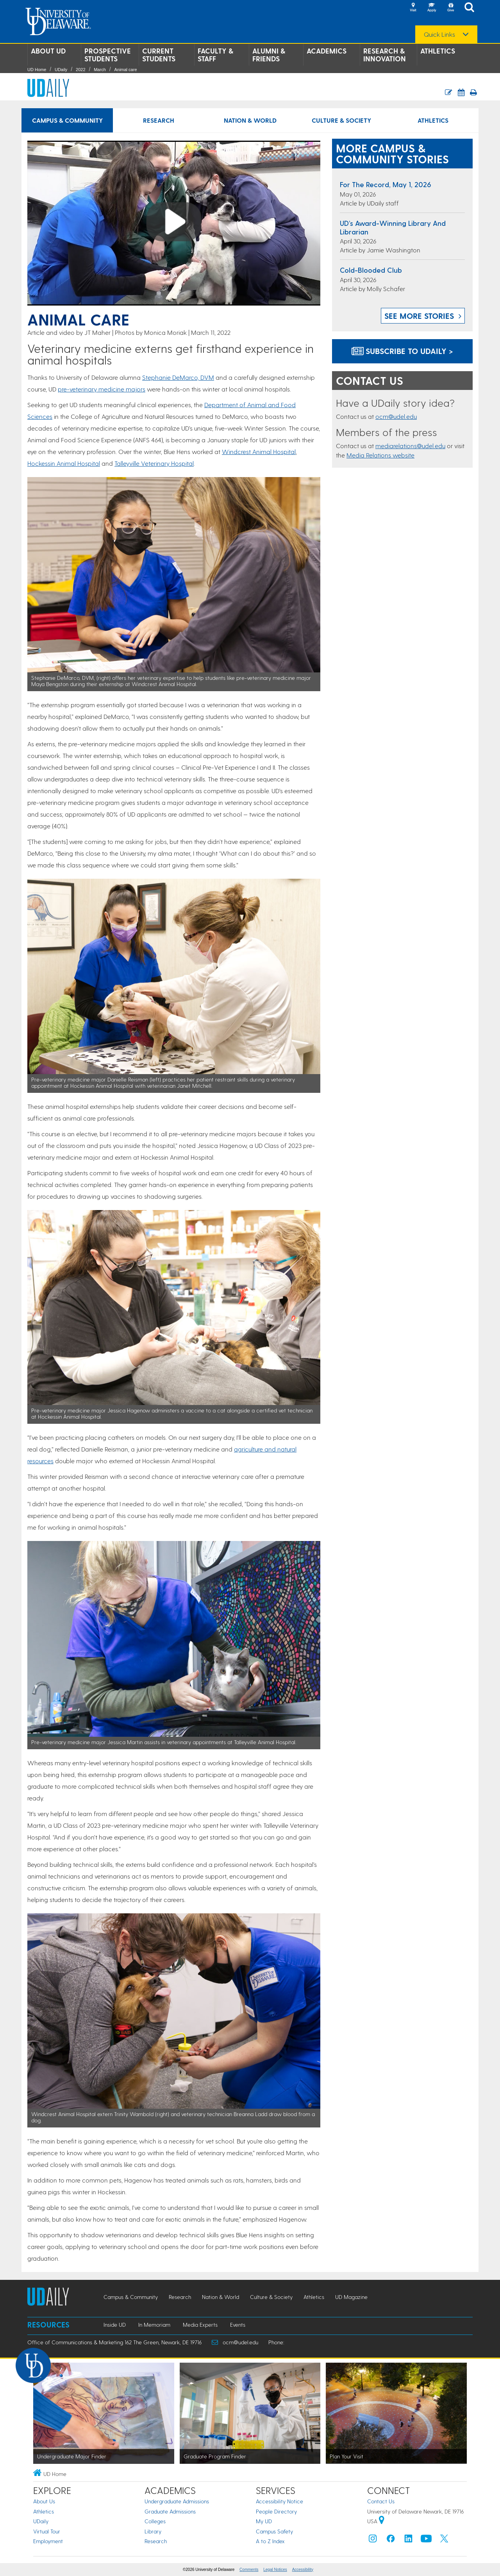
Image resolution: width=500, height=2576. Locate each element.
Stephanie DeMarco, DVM (178, 377)
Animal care (125, 69)
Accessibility (302, 2569)
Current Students (158, 55)
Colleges (155, 2521)
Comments (248, 2569)
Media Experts (200, 2324)
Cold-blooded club (371, 270)
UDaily (61, 69)
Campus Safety (274, 2531)
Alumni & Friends (268, 55)
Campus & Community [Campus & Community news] (67, 120)
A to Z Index (270, 2541)
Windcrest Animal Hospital (259, 451)
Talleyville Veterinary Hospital (154, 463)
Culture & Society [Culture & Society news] (341, 120)
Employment (48, 2541)
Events (237, 2324)
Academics (326, 51)
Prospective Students (107, 55)
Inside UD (115, 2324)
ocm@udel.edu (396, 416)
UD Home (36, 69)
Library (153, 2531)
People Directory (276, 2511)
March (100, 69)
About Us (44, 2501)
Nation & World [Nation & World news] (250, 120)
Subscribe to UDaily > (402, 351)
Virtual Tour (46, 2531)
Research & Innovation (384, 55)
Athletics (437, 51)
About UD (48, 51)
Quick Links (439, 34)
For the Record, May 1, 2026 (385, 184)
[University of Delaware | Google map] (381, 2521)
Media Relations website (380, 455)
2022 (80, 69)
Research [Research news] (158, 120)
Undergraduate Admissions (177, 2501)
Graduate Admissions (170, 2511)
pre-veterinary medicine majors (101, 389)
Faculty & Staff (215, 55)
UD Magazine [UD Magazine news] (351, 2297)
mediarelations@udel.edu (410, 445)
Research (156, 2541)
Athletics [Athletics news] (433, 120)
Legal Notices (275, 2569)
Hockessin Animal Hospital (63, 463)
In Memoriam (154, 2324)
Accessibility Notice (279, 2501)
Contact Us (381, 2501)
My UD (264, 2521)
